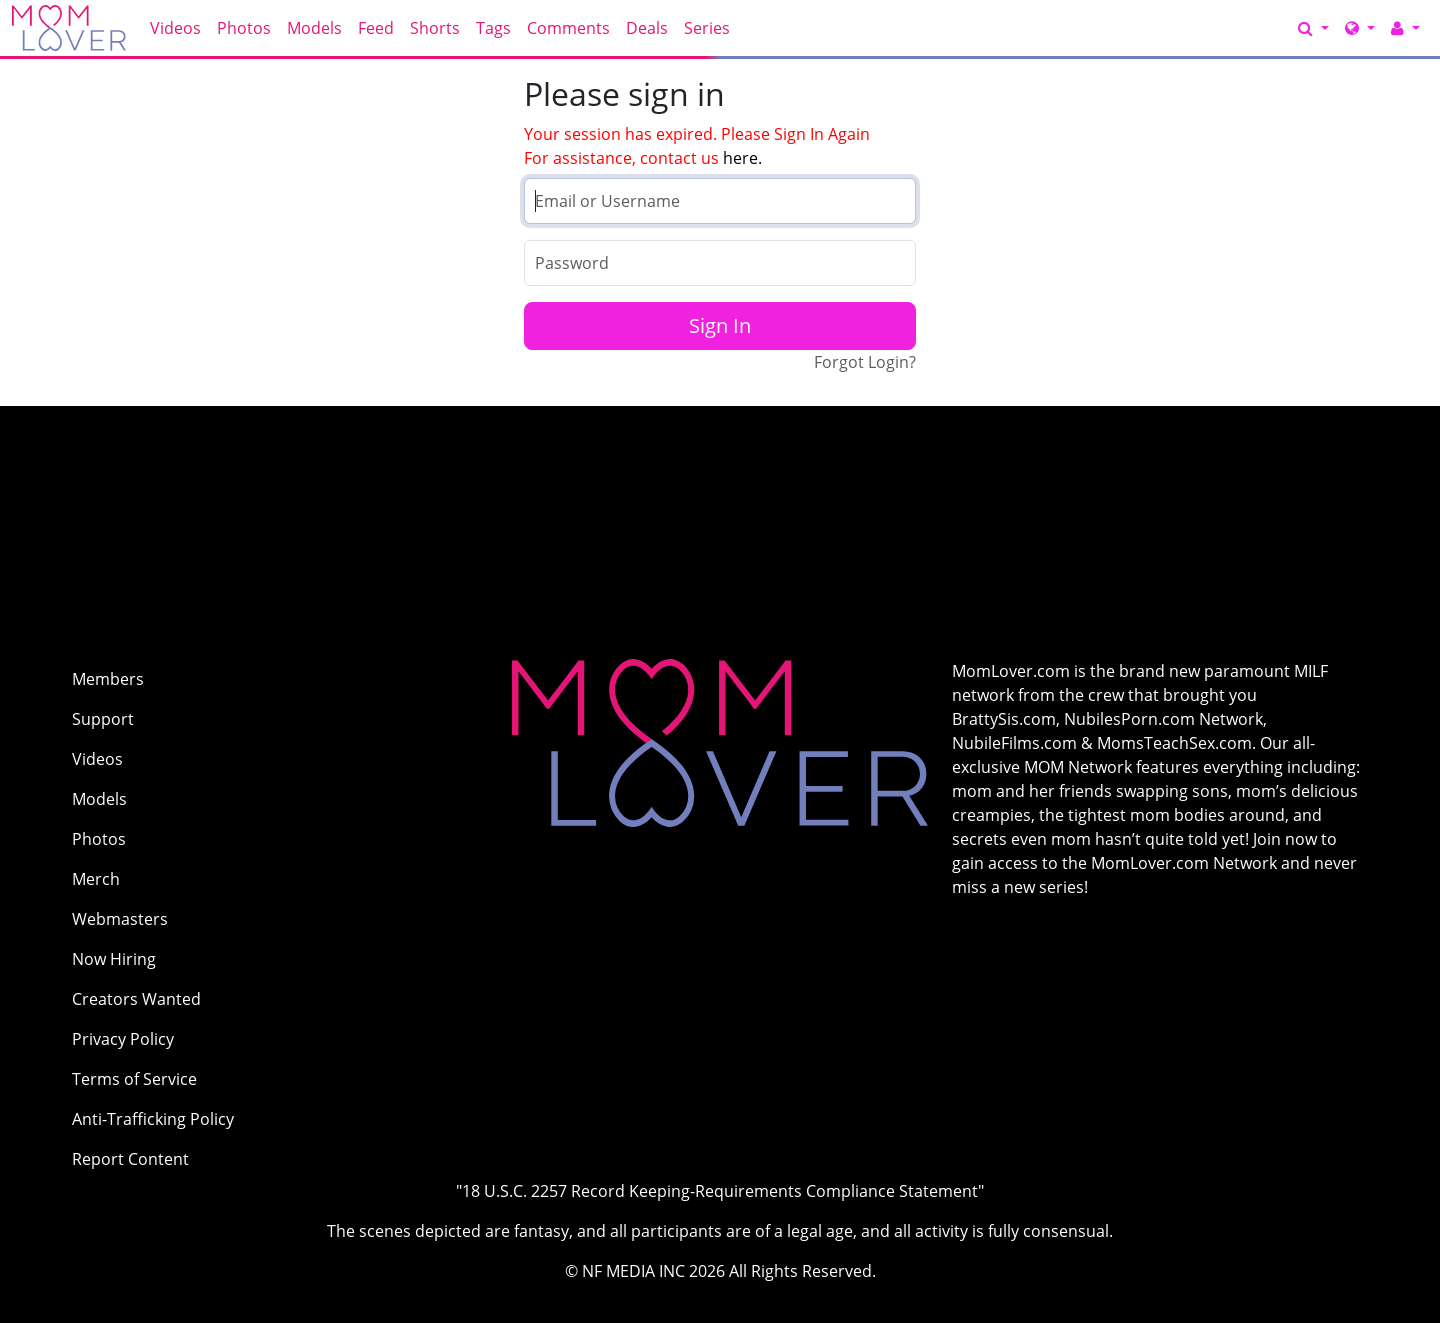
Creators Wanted (136, 999)
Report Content (130, 1159)
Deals (647, 28)
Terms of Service (134, 1079)
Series (707, 28)
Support (103, 719)
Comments (568, 28)
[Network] (1360, 28)
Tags (493, 28)
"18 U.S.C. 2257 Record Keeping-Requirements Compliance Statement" (720, 1191)
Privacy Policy (123, 1039)
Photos (244, 28)
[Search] (1313, 28)
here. (742, 158)
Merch (96, 879)
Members (108, 679)
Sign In (720, 325)
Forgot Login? (865, 362)
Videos (175, 28)
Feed (376, 28)
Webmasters (120, 919)
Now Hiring (114, 959)
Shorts (435, 28)
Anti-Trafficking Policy (153, 1119)
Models (314, 28)
